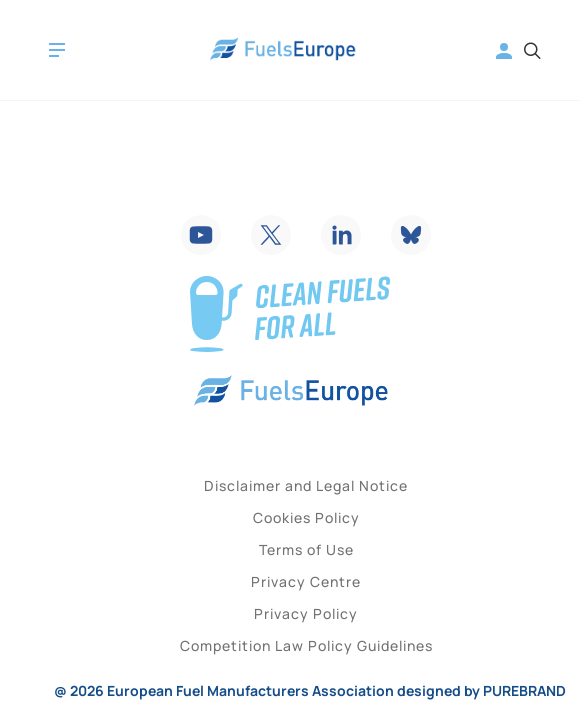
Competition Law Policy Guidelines (306, 645)
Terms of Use (306, 549)
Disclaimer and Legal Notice (306, 485)
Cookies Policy (306, 517)
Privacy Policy (306, 613)
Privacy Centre (306, 581)
